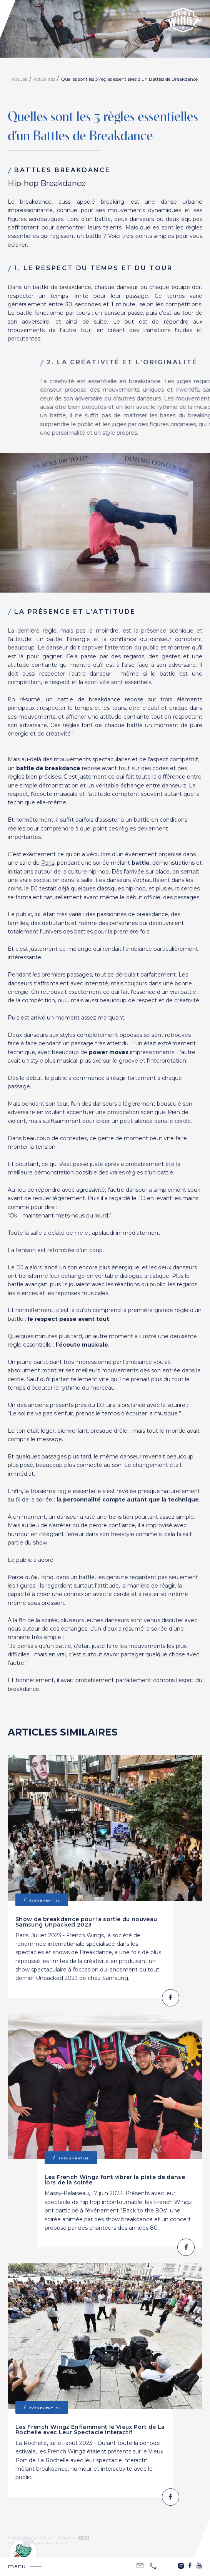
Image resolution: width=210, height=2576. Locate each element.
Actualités (44, 79)
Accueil (19, 79)
